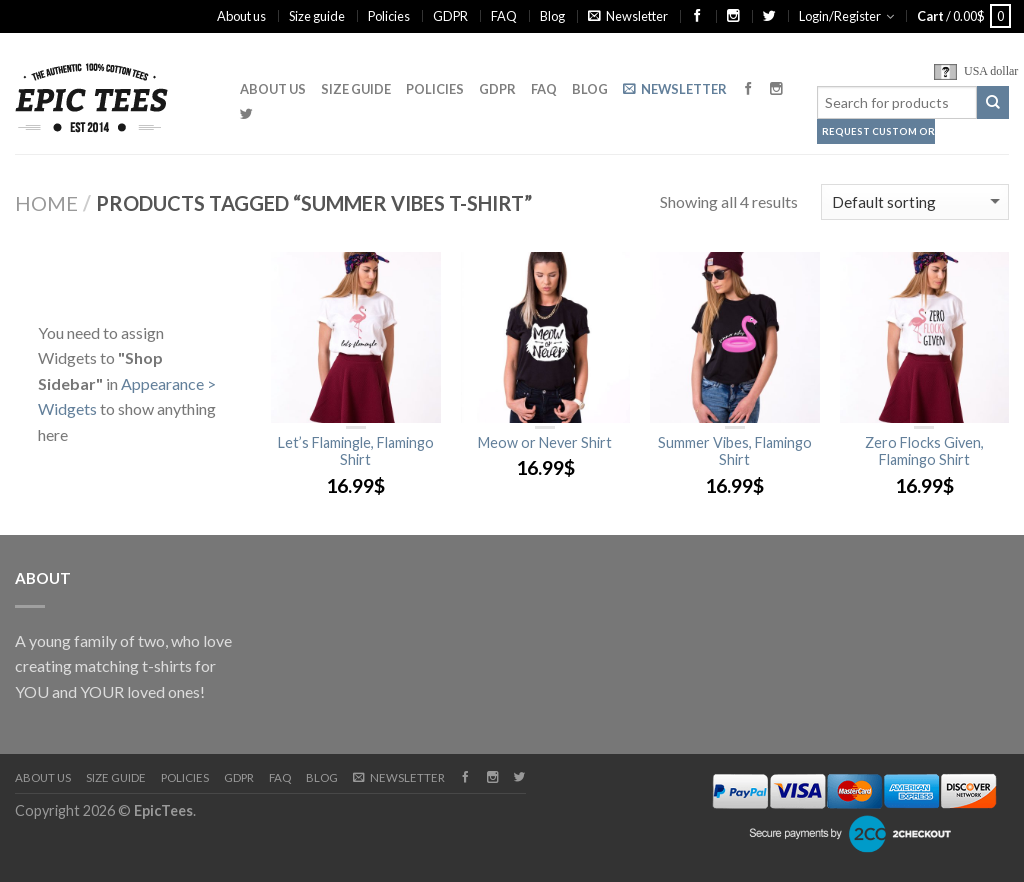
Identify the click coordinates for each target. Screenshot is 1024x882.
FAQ (504, 16)
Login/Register (840, 16)
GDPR (450, 16)
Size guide (317, 16)
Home (46, 203)
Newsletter (628, 16)
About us (241, 16)
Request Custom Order (878, 131)
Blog (552, 16)
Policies (389, 16)
